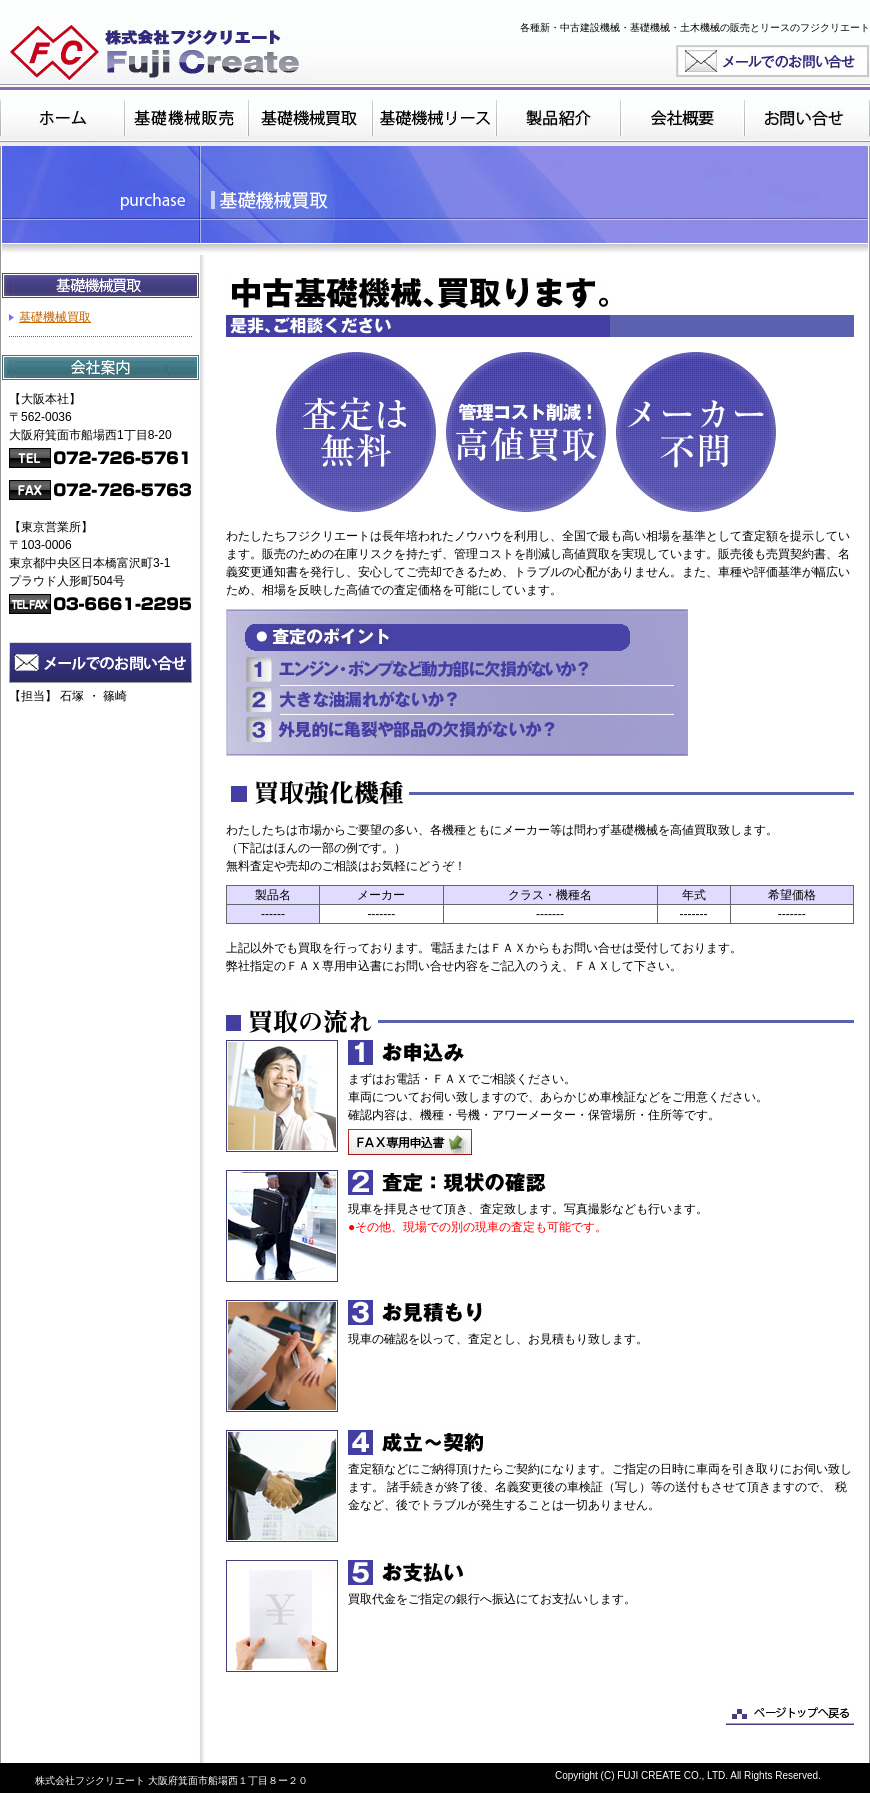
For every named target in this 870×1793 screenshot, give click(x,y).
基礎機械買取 (55, 317)
